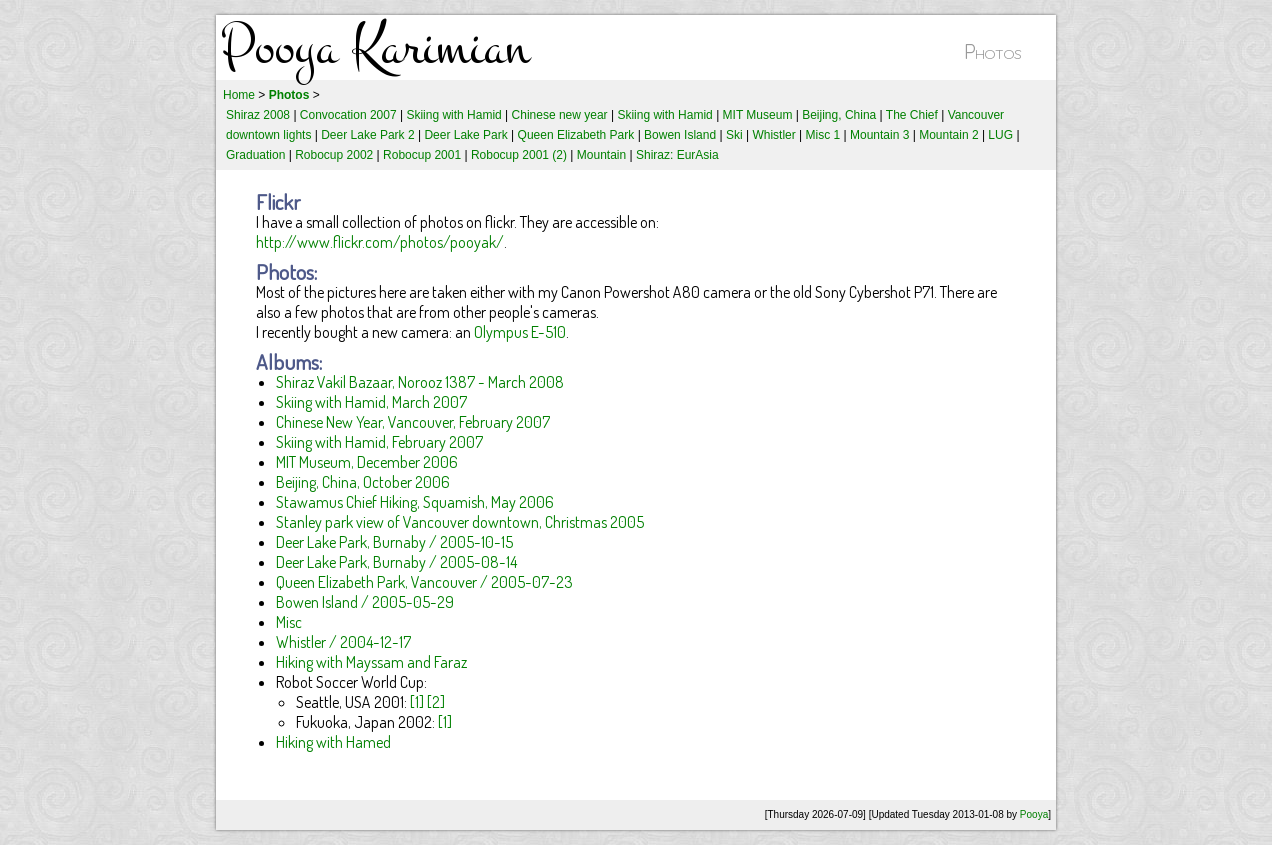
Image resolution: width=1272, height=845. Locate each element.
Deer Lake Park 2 (367, 135)
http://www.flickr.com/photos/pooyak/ (380, 242)
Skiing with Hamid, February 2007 (379, 442)
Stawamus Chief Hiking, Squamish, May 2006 (415, 502)
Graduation (255, 155)
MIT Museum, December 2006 (367, 462)
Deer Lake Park (465, 135)
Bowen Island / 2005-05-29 (365, 602)
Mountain (601, 155)
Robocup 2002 (334, 155)
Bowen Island (680, 135)
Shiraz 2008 (258, 115)
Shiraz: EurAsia (677, 155)
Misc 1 (823, 135)
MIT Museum (758, 115)
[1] (417, 702)
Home (239, 95)
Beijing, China (839, 115)
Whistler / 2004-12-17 (343, 642)
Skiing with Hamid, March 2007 (371, 402)
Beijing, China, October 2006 (363, 482)
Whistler (773, 135)
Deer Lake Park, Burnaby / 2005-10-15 (394, 542)
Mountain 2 (948, 135)
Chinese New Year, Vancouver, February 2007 (413, 422)
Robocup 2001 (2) (519, 155)
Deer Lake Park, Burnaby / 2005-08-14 (396, 562)
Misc (289, 622)
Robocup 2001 (422, 155)
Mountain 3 (879, 135)
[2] (436, 702)
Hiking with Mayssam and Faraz (371, 662)
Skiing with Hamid (453, 115)
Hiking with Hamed (333, 742)
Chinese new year (560, 115)
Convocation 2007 (348, 115)
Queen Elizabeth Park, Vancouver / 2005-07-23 (424, 582)
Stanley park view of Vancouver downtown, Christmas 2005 (460, 522)
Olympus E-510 (520, 332)
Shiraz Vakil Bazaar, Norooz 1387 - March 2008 (420, 382)
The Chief (912, 115)
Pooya (1034, 814)
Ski (734, 135)
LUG (1000, 135)
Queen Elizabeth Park (576, 135)
